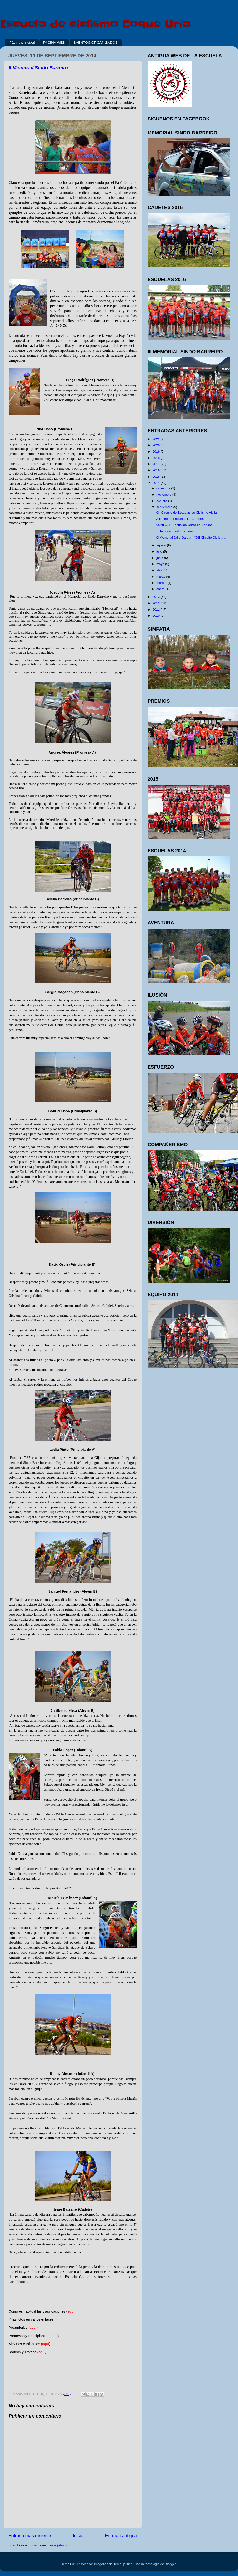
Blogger (170, 2564)
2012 (157, 603)
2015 (157, 476)
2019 (157, 451)
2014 (157, 483)
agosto (161, 545)
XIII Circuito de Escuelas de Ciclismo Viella (186, 512)
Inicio (78, 2535)
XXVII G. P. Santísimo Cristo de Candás (184, 525)
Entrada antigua (121, 2535)
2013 (157, 597)
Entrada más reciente (29, 2535)
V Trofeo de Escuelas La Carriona (180, 518)
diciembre (163, 488)
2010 (157, 615)
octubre (162, 501)
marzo (161, 576)
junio (160, 558)
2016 (157, 470)
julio (159, 551)
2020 (157, 445)
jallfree (128, 2564)
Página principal (22, 42)
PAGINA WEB (54, 42)
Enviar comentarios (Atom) (48, 2545)
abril (159, 570)
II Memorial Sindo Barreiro (38, 67)
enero (160, 589)
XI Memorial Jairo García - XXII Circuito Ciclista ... (191, 537)
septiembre (164, 507)
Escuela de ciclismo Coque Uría (95, 24)
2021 (157, 439)
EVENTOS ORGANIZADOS (95, 42)
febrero (162, 583)
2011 (157, 609)
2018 (157, 458)
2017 (157, 464)
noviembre (164, 494)
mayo (160, 564)
